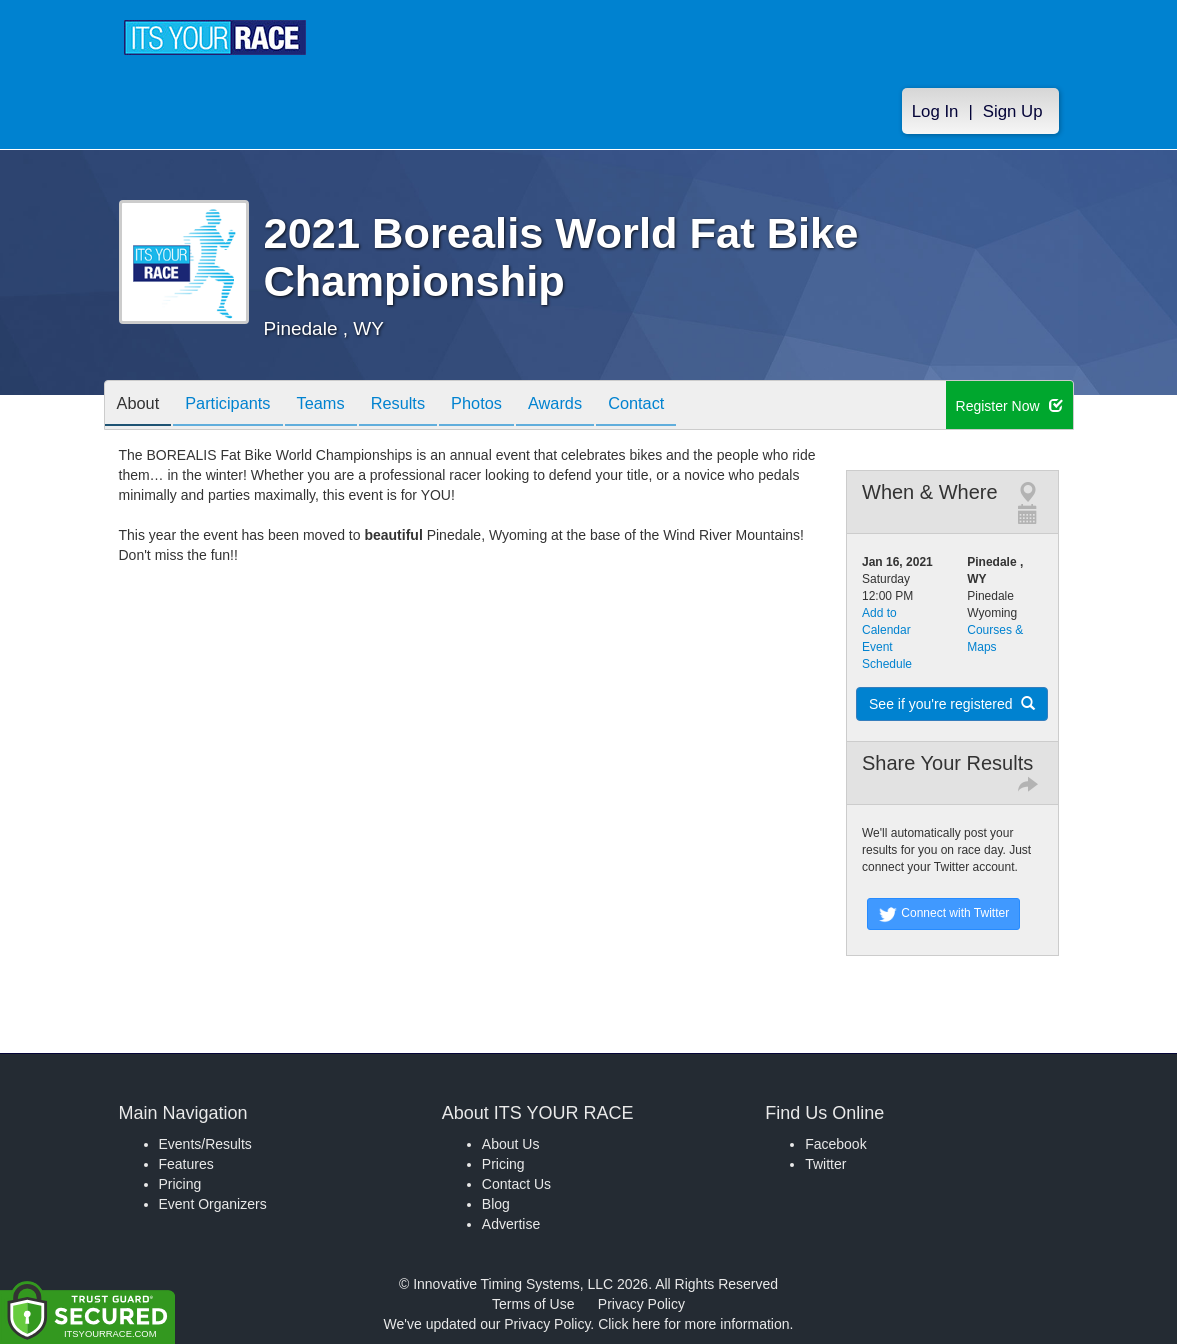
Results (424, 406)
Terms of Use (533, 1304)
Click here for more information (693, 1324)
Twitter (825, 1164)
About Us (511, 1144)
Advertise (511, 1224)
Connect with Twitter (943, 914)
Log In (935, 111)
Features (186, 1164)
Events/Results (205, 1144)
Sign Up (1013, 111)
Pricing (180, 1184)
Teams (339, 406)
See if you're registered (952, 704)
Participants (239, 406)
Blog (496, 1204)
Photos (510, 406)
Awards (597, 406)
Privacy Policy (641, 1304)
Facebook (835, 1144)
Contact (685, 406)
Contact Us (516, 1184)
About (142, 406)
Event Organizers (213, 1204)
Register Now (1009, 406)
